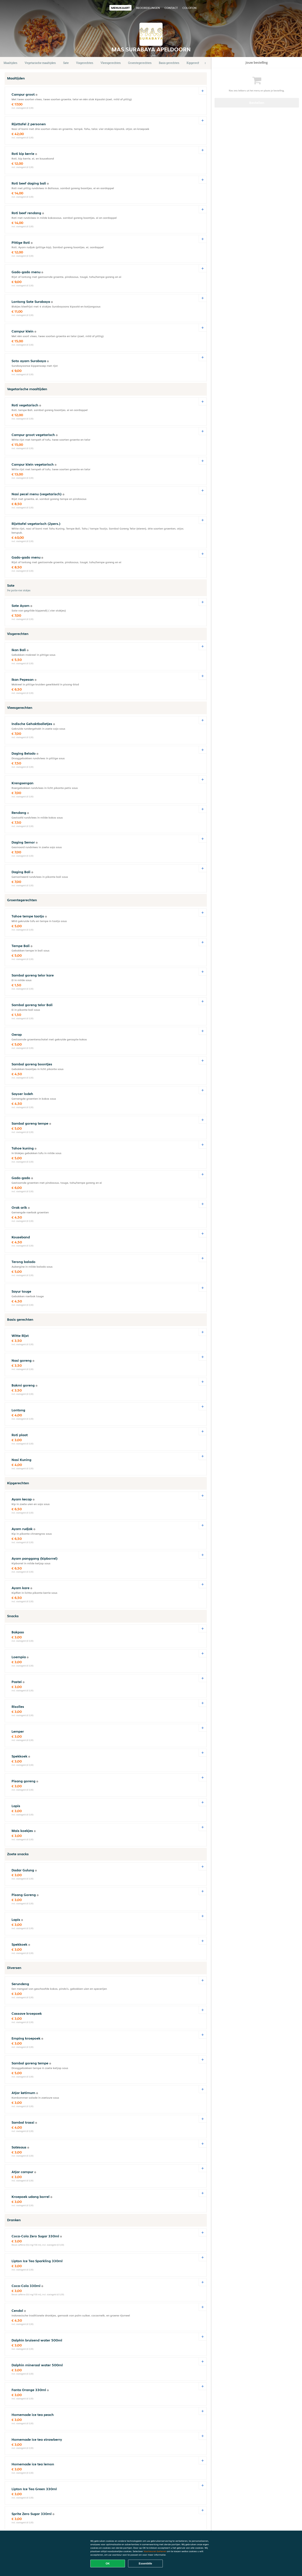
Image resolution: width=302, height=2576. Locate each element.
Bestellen (256, 102)
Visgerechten (84, 63)
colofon (189, 8)
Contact (171, 8)
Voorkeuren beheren (155, 2551)
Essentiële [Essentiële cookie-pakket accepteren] (145, 2563)
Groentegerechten (140, 63)
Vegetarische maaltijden (40, 63)
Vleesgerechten (111, 63)
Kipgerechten (195, 63)
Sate (66, 63)
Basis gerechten (169, 63)
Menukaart (120, 8)
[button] (205, 63)
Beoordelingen (148, 8)
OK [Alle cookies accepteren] (108, 2563)
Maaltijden (10, 63)
